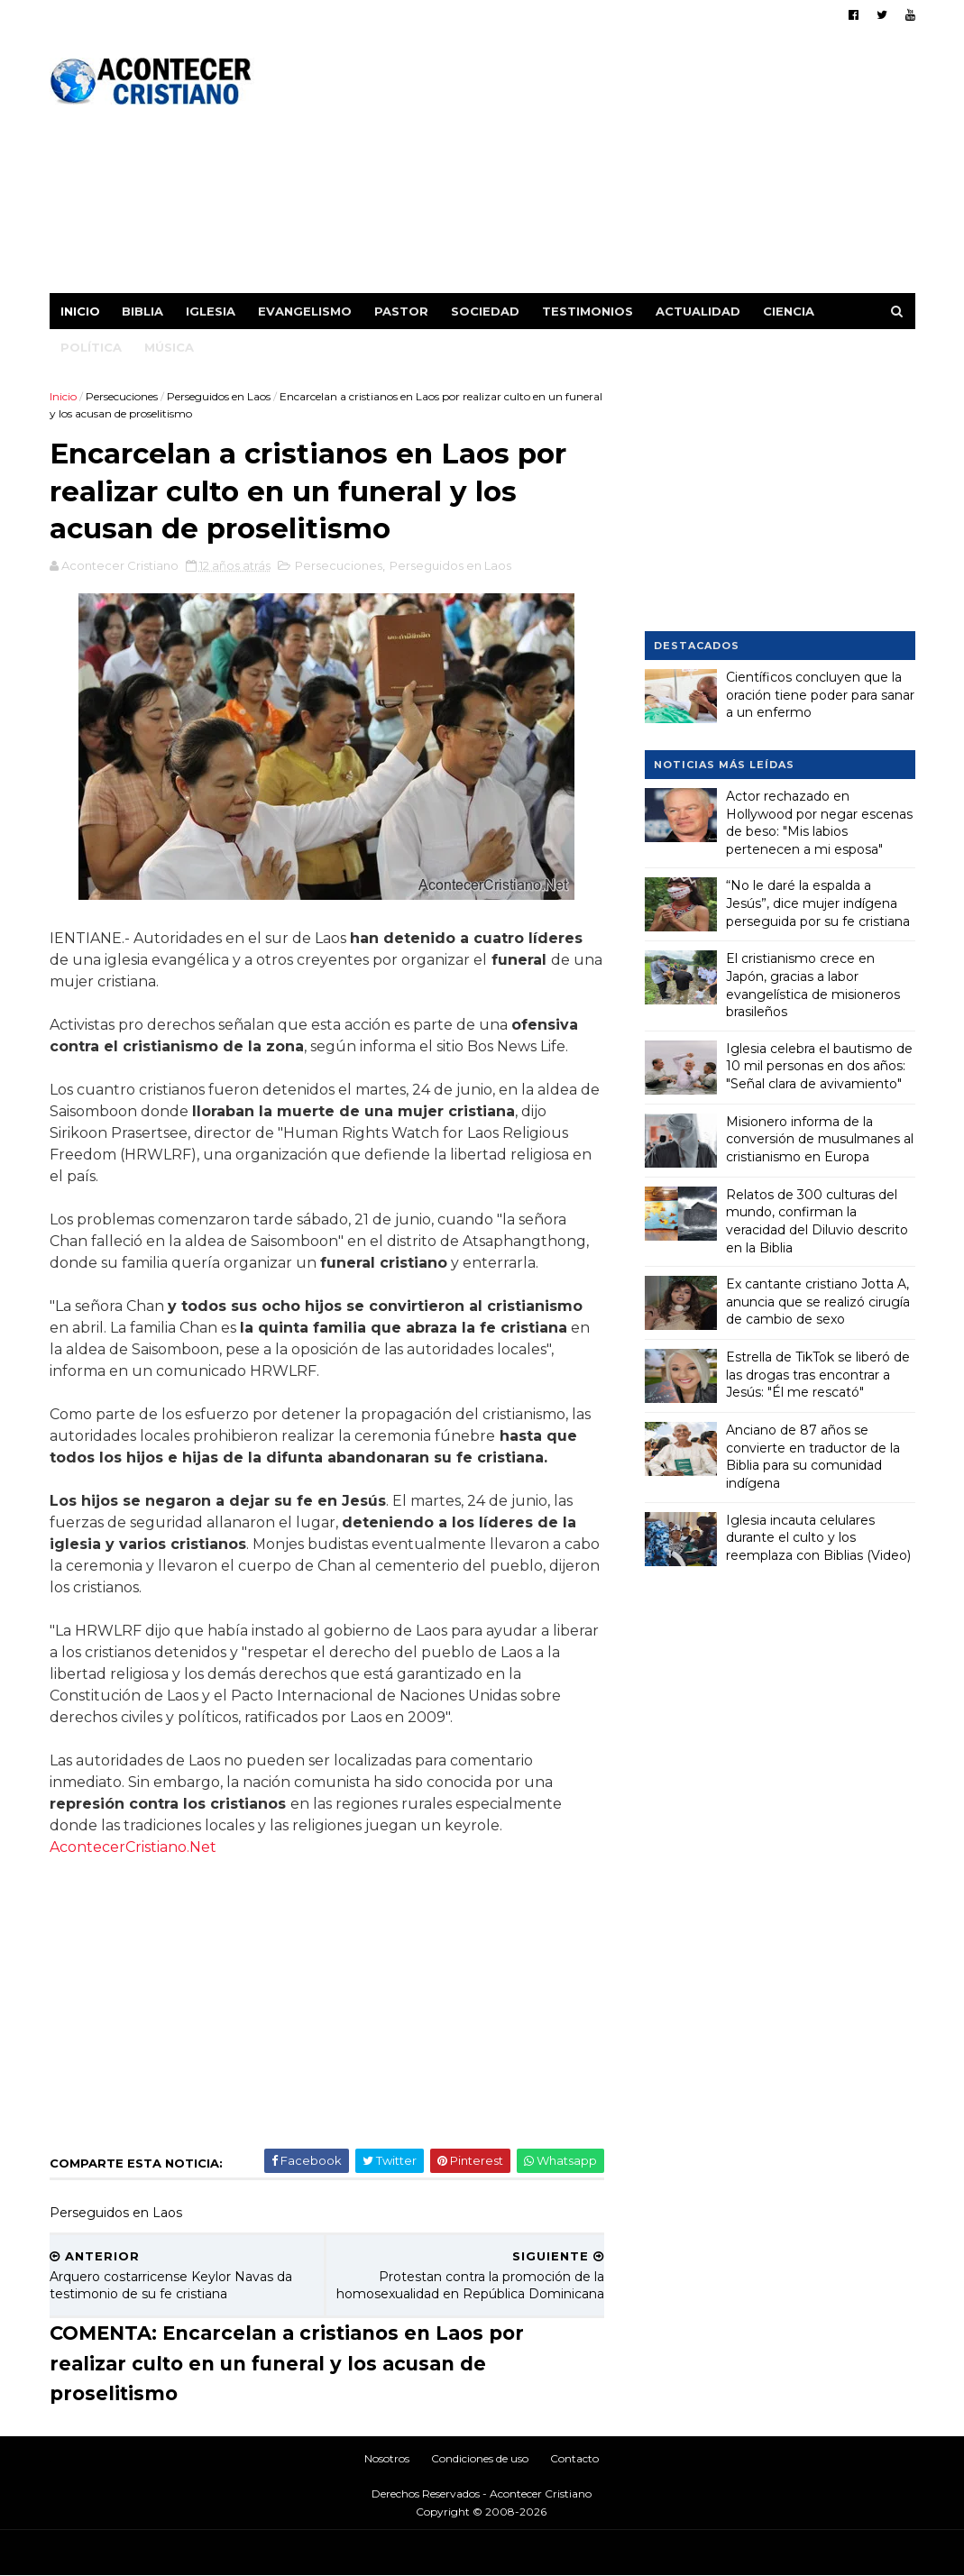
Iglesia (210, 311)
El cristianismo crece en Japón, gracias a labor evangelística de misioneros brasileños (813, 985)
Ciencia (788, 311)
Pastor (401, 311)
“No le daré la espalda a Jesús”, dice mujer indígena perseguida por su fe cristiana (818, 903)
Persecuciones (122, 396)
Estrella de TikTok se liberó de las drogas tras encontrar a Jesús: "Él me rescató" (818, 1374)
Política (91, 347)
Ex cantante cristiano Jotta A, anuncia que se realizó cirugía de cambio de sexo (818, 1301)
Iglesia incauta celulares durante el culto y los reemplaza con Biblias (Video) (818, 1537)
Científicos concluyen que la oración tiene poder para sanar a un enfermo (820, 694)
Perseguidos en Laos (219, 396)
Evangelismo (305, 311)
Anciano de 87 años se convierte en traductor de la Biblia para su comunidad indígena (813, 1456)
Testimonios (587, 311)
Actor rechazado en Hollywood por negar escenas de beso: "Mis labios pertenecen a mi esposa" (819, 822)
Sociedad (485, 311)
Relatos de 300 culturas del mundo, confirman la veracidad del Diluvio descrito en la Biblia (817, 1221)
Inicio (80, 311)
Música (169, 347)
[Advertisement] (586, 167)
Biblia (142, 311)
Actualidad (698, 311)
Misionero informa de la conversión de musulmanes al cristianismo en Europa (820, 1139)
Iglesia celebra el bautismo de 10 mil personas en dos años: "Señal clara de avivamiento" (819, 1066)
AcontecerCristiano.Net (133, 1847)
